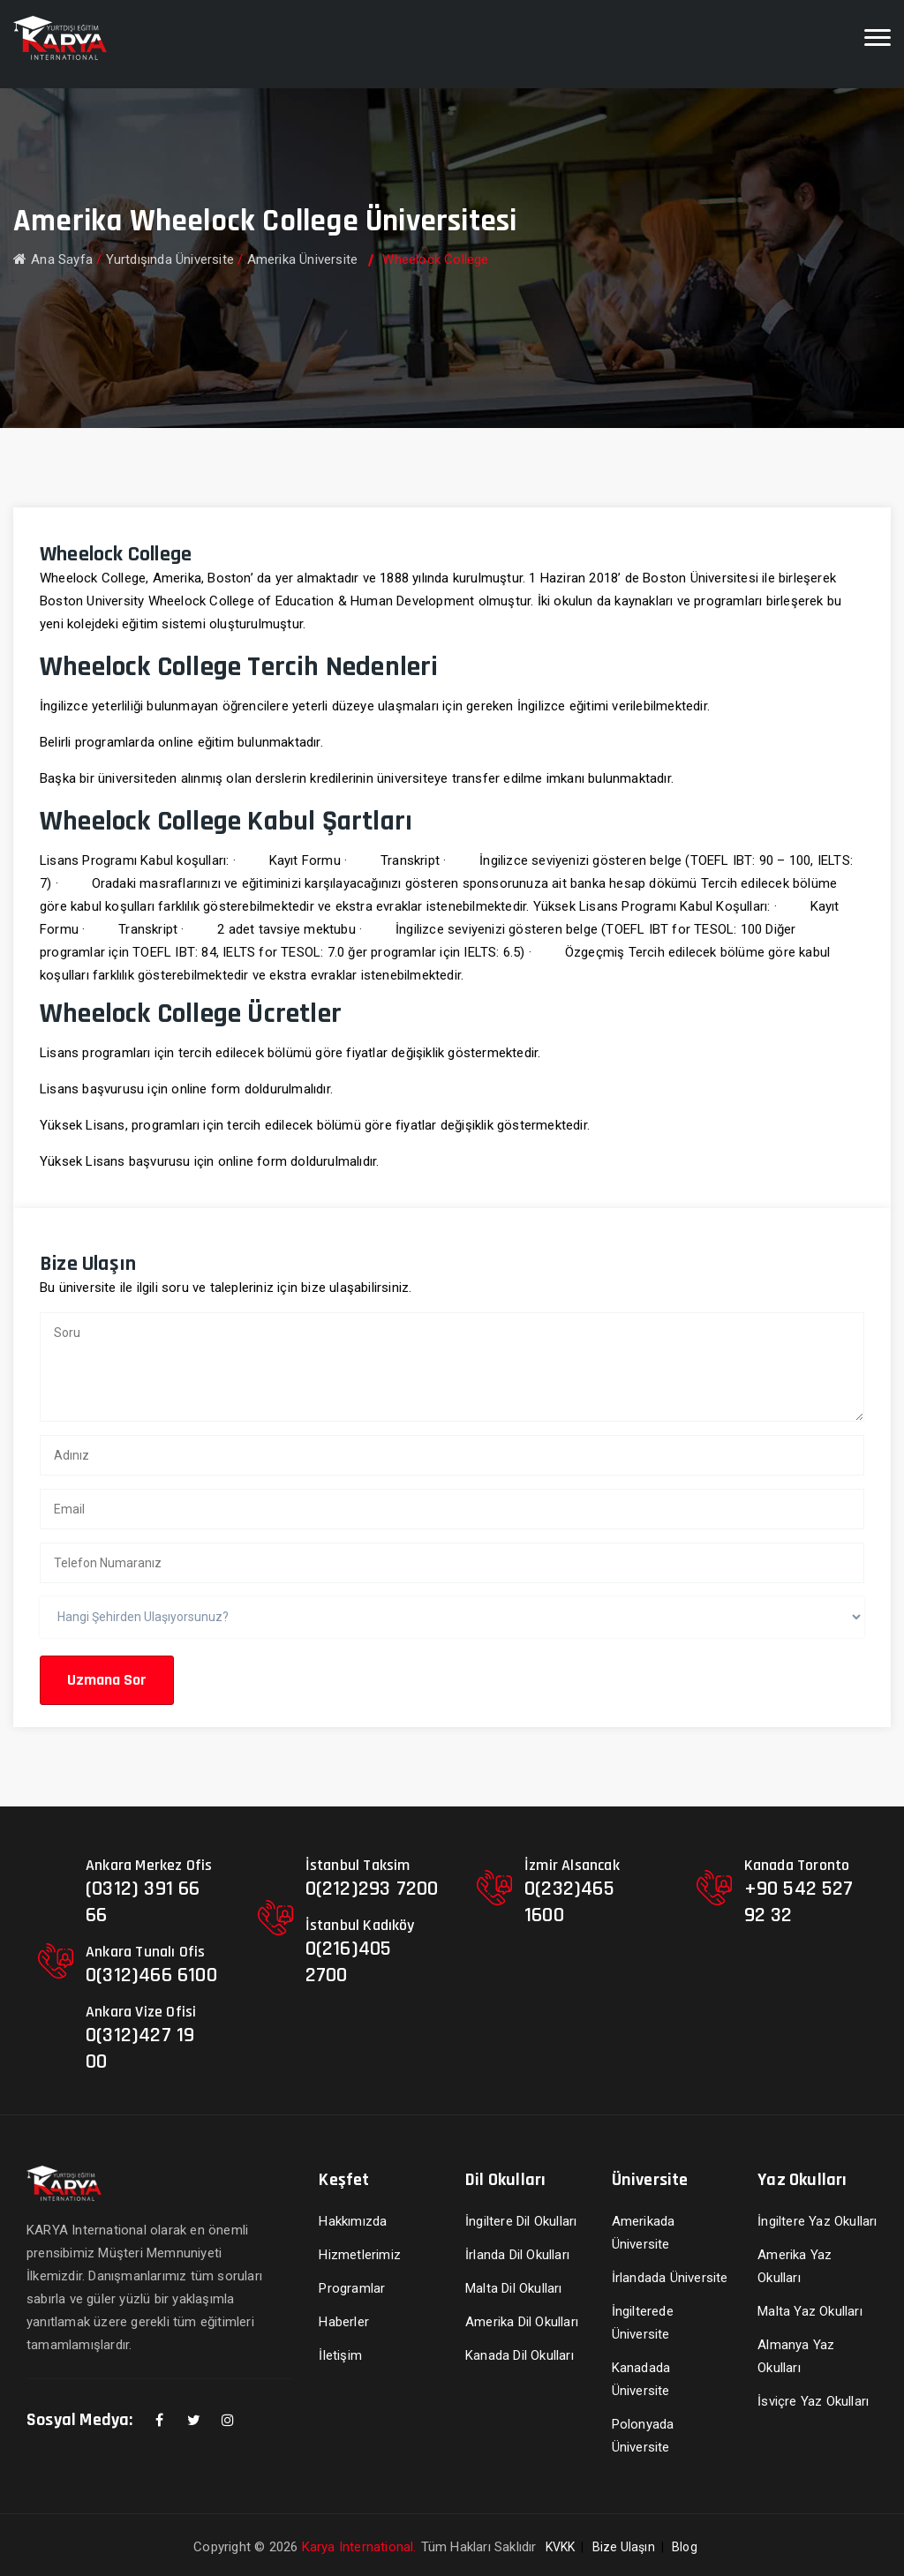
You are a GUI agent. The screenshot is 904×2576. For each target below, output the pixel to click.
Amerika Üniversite (302, 259)
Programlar (352, 2288)
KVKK (561, 2547)
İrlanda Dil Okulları (517, 2255)
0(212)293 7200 (372, 1888)
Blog (684, 2547)
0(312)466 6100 (151, 1975)
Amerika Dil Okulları (521, 2322)
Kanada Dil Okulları (519, 2355)
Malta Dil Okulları (513, 2288)
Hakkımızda (353, 2221)
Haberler (344, 2322)
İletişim (340, 2355)
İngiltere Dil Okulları (520, 2221)
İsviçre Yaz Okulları (813, 2401)
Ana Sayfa (53, 259)
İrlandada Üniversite (670, 2278)
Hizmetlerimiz (360, 2255)
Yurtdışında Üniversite (170, 259)
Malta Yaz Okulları (810, 2311)
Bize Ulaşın (623, 2547)
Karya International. (359, 2547)
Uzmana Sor (107, 1680)
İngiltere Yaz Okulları (817, 2221)
